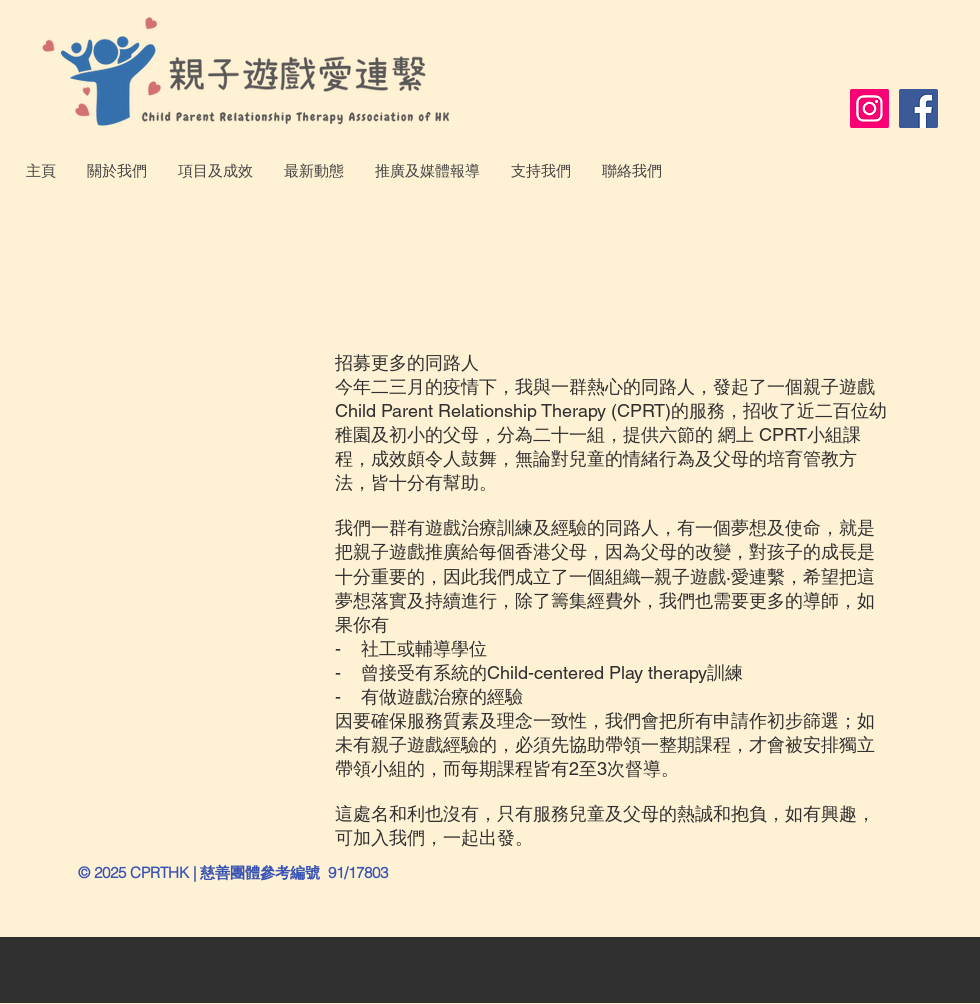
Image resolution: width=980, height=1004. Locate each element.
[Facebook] (918, 108)
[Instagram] (869, 108)
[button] (116, 171)
